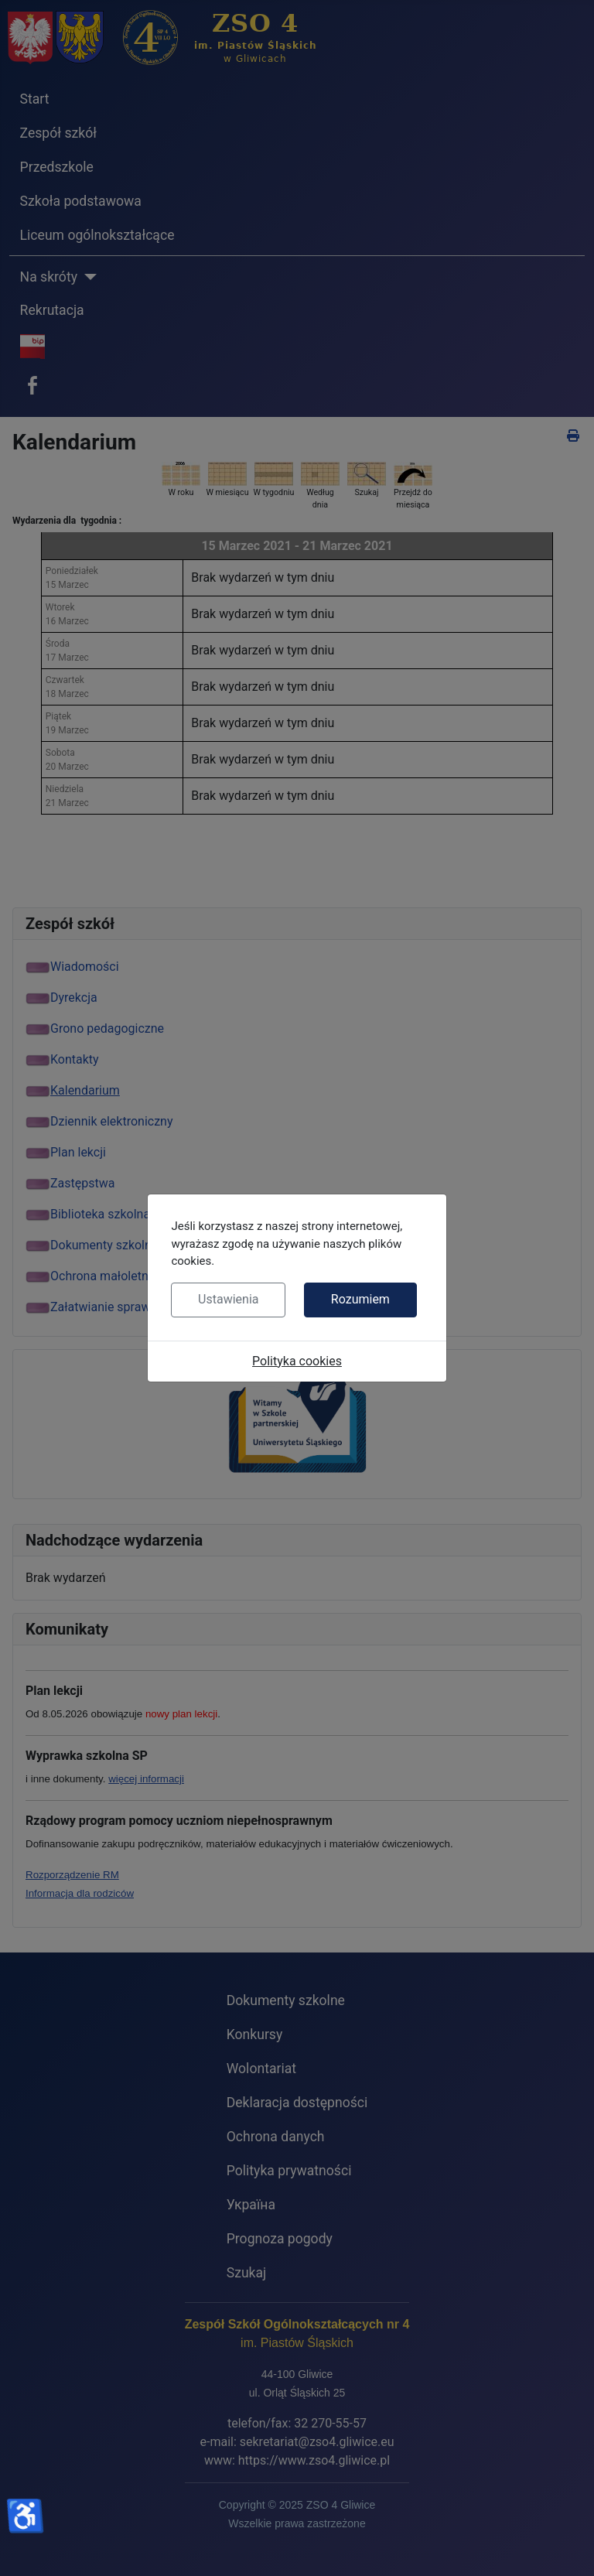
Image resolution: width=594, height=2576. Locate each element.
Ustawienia (228, 1299)
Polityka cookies (297, 1361)
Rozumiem (360, 1299)
